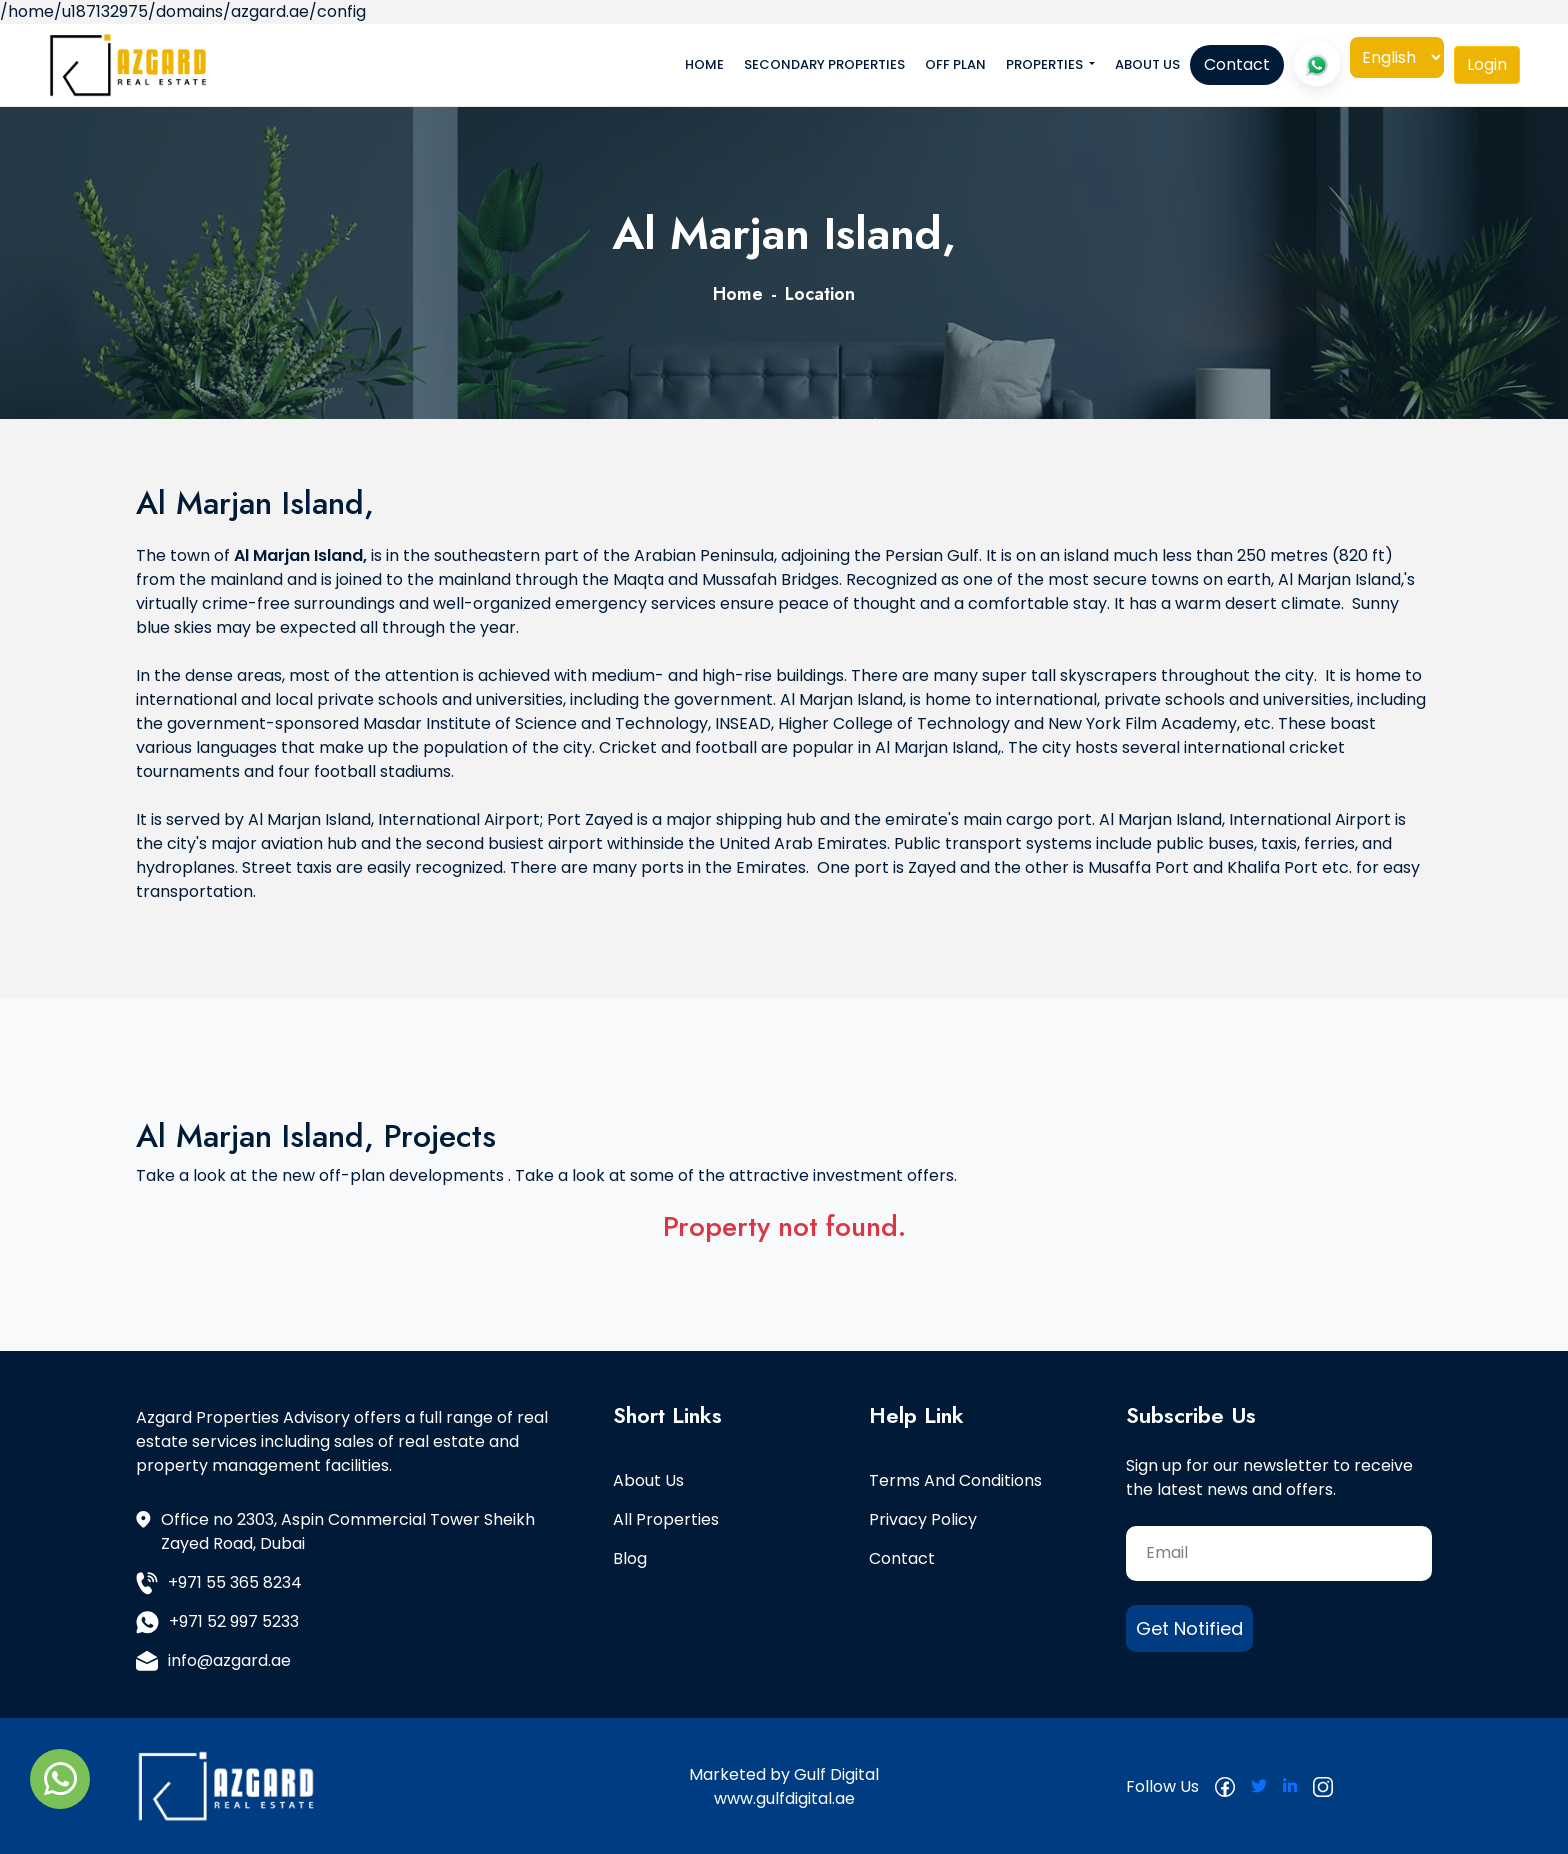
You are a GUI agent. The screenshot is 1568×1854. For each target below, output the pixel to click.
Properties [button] (1046, 64)
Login (1487, 64)
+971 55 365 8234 (219, 1583)
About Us (1147, 64)
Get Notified (1189, 1628)
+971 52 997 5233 (217, 1622)
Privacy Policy (923, 1519)
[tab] (1487, 65)
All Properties (666, 1519)
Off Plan (955, 64)
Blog (630, 1558)
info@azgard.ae (213, 1660)
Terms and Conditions (955, 1480)
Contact (1237, 64)
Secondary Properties (824, 64)
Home (704, 64)
